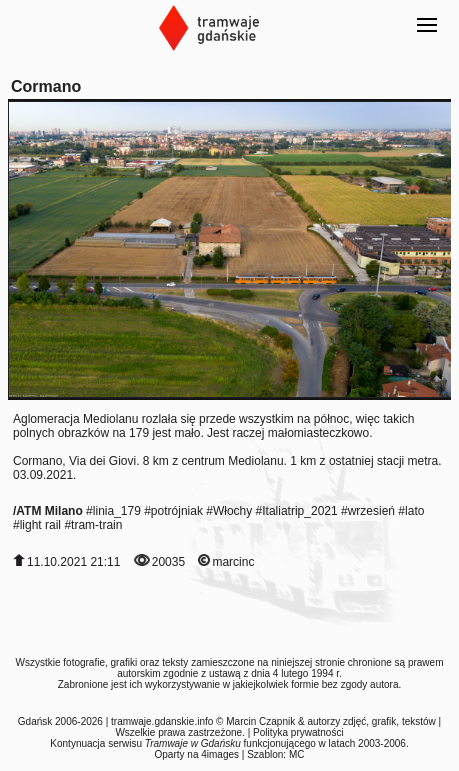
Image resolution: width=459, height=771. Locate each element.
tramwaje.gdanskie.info (162, 721)
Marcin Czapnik (260, 721)
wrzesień (371, 511)
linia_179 (117, 511)
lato (414, 511)
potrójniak (177, 511)
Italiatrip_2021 (299, 511)
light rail (40, 525)
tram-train (96, 525)
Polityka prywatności (298, 732)
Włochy (232, 511)
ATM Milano (49, 511)
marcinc (233, 562)
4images (220, 754)
